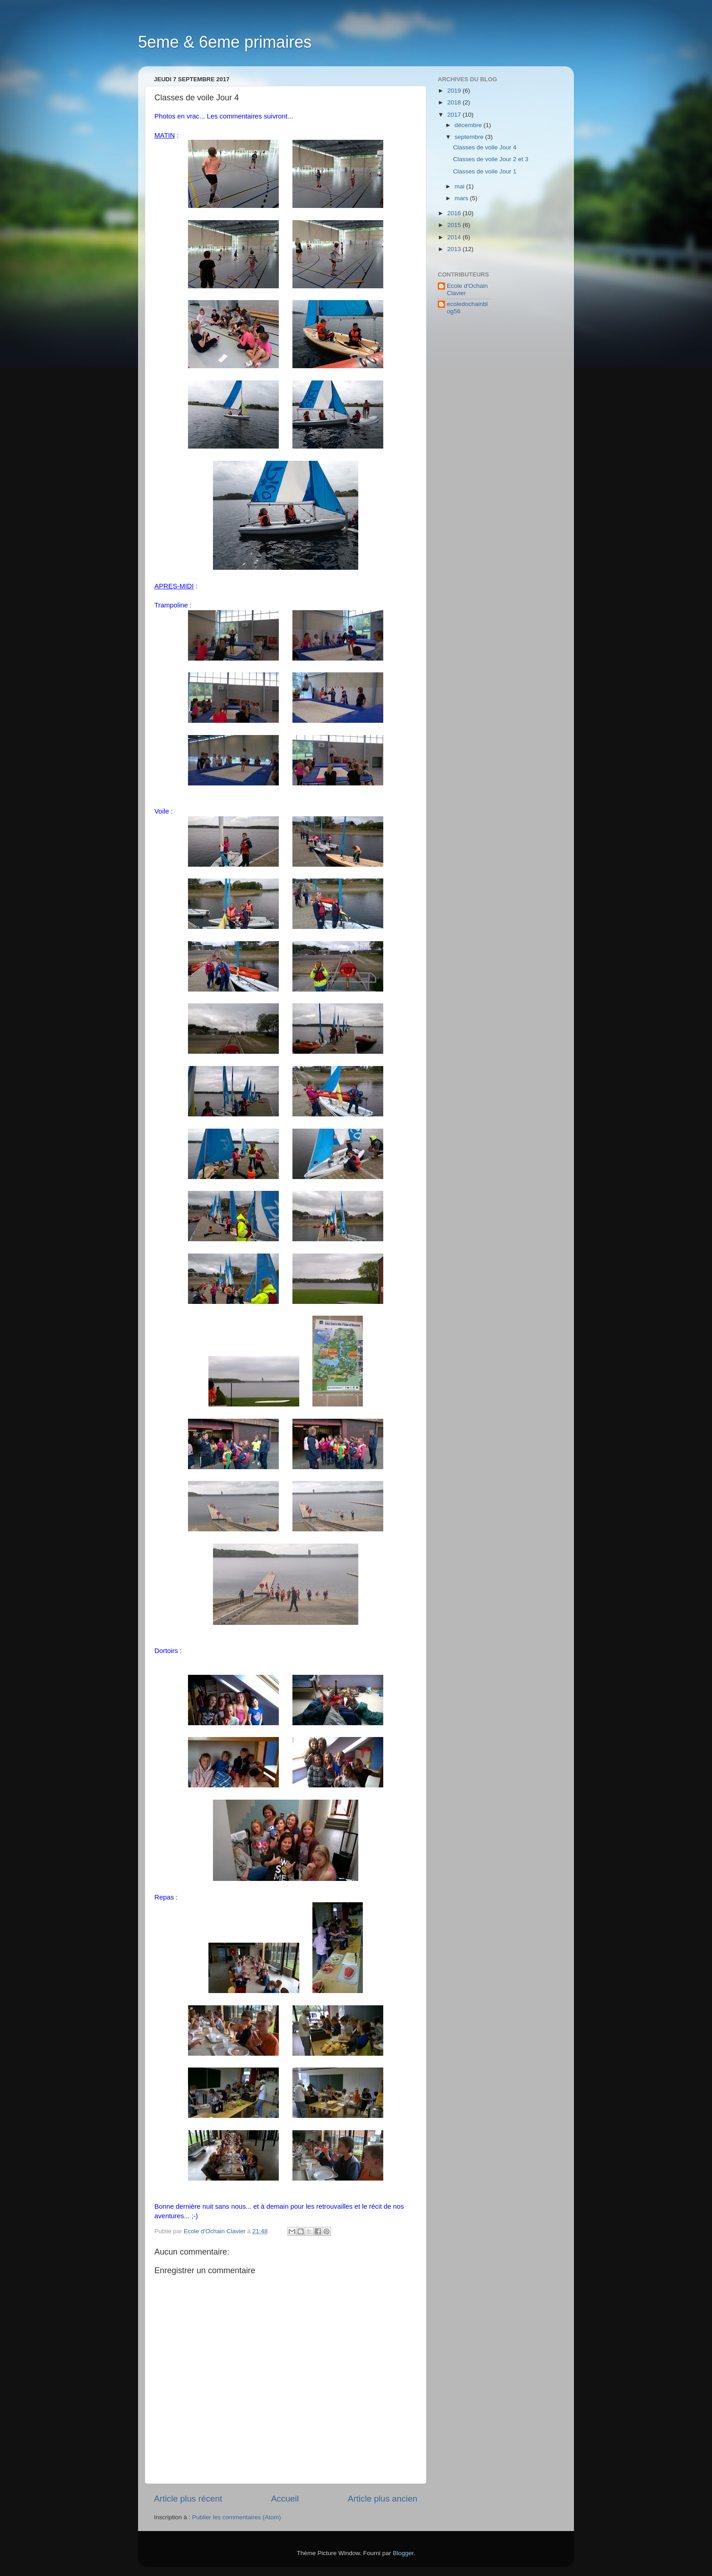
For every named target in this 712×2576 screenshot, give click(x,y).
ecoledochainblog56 (467, 308)
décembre (469, 125)
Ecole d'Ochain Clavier (467, 289)
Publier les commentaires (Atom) (236, 2517)
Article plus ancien (382, 2498)
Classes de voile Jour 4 (485, 147)
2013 (455, 249)
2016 (455, 213)
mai (460, 186)
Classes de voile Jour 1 (485, 171)
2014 (455, 237)
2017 (455, 114)
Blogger (403, 2553)
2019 (455, 90)
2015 (455, 225)
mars (462, 198)
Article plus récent (188, 2498)
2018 (455, 102)
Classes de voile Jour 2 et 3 (491, 159)
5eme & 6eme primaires (225, 42)
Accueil (285, 2498)
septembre (470, 136)
